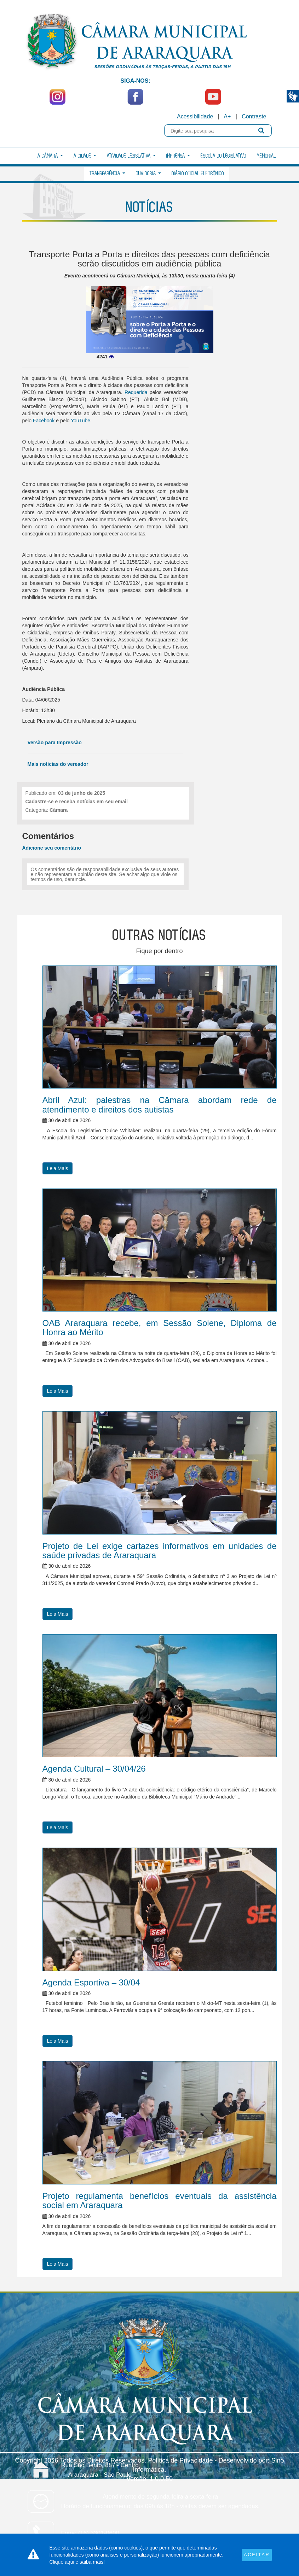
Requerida (135, 392)
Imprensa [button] (178, 156)
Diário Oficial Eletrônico (198, 173)
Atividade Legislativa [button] (131, 156)
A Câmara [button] (50, 156)
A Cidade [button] (85, 156)
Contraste (254, 116)
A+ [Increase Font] (227, 116)
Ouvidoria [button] (148, 173)
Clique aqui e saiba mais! (77, 2562)
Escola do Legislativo (223, 156)
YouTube (80, 420)
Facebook (43, 420)
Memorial (266, 156)
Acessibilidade (195, 116)
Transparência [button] (107, 173)
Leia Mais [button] (57, 1168)
